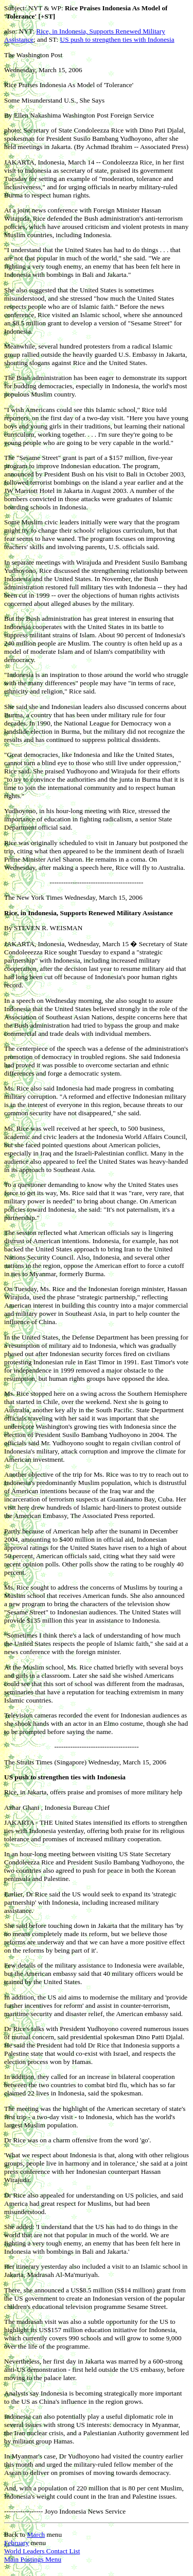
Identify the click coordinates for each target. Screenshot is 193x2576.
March (36, 2534)
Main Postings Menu (32, 2559)
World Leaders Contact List (42, 2551)
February (16, 2543)
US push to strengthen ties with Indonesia (117, 39)
